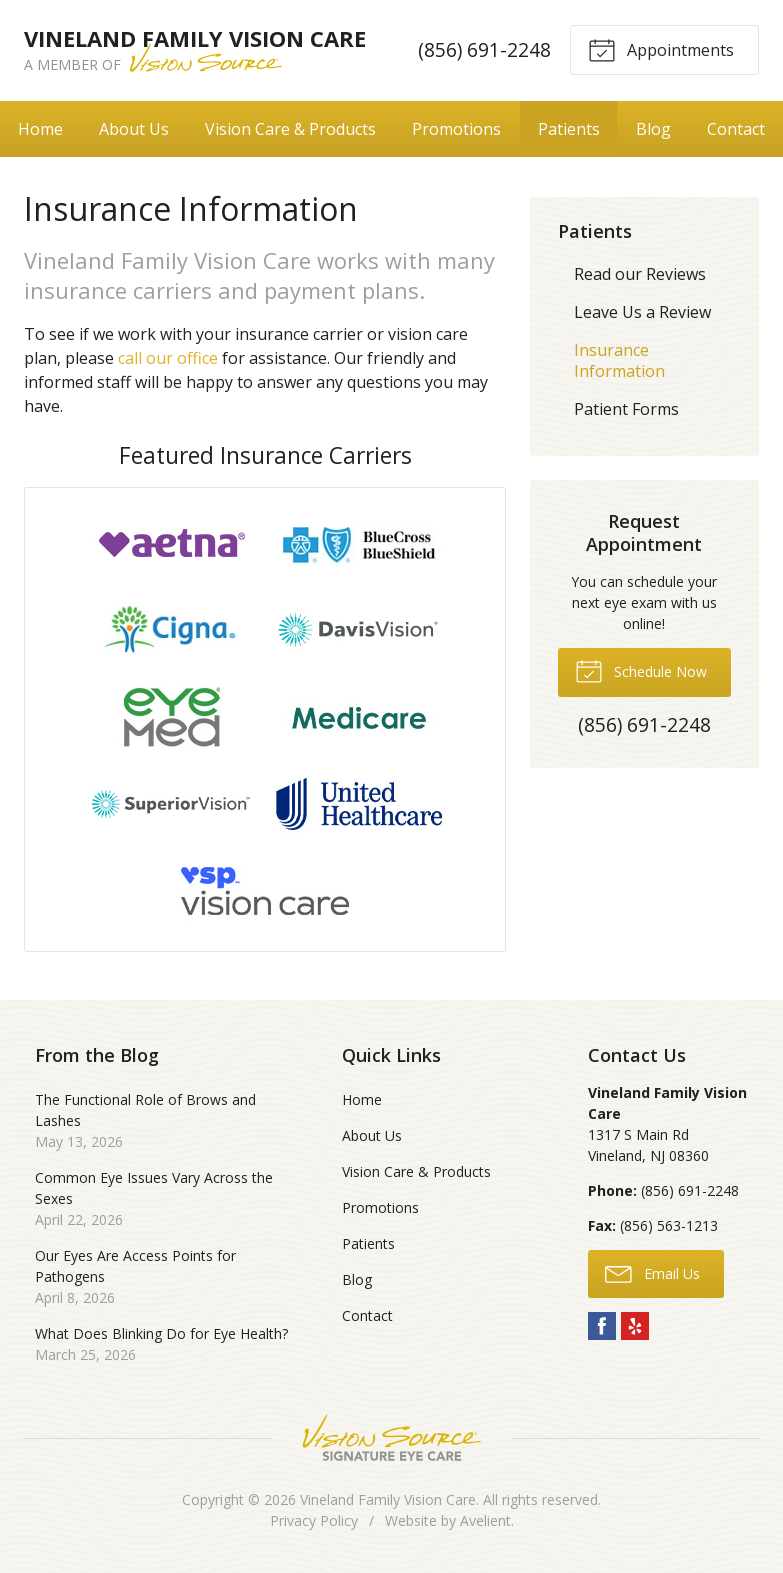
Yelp (635, 1326)
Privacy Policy (314, 1520)
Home (40, 129)
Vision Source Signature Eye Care (392, 1437)
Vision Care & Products (290, 129)
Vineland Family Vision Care (388, 1499)
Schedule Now (641, 670)
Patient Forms (626, 409)
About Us (134, 129)
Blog (653, 129)
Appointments (661, 49)
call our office (168, 358)
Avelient (485, 1520)
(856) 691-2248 (484, 49)
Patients (569, 129)
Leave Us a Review (642, 312)
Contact (736, 129)
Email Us (652, 1273)
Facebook (602, 1326)
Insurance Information (619, 360)
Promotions (456, 129)
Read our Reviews (640, 274)
